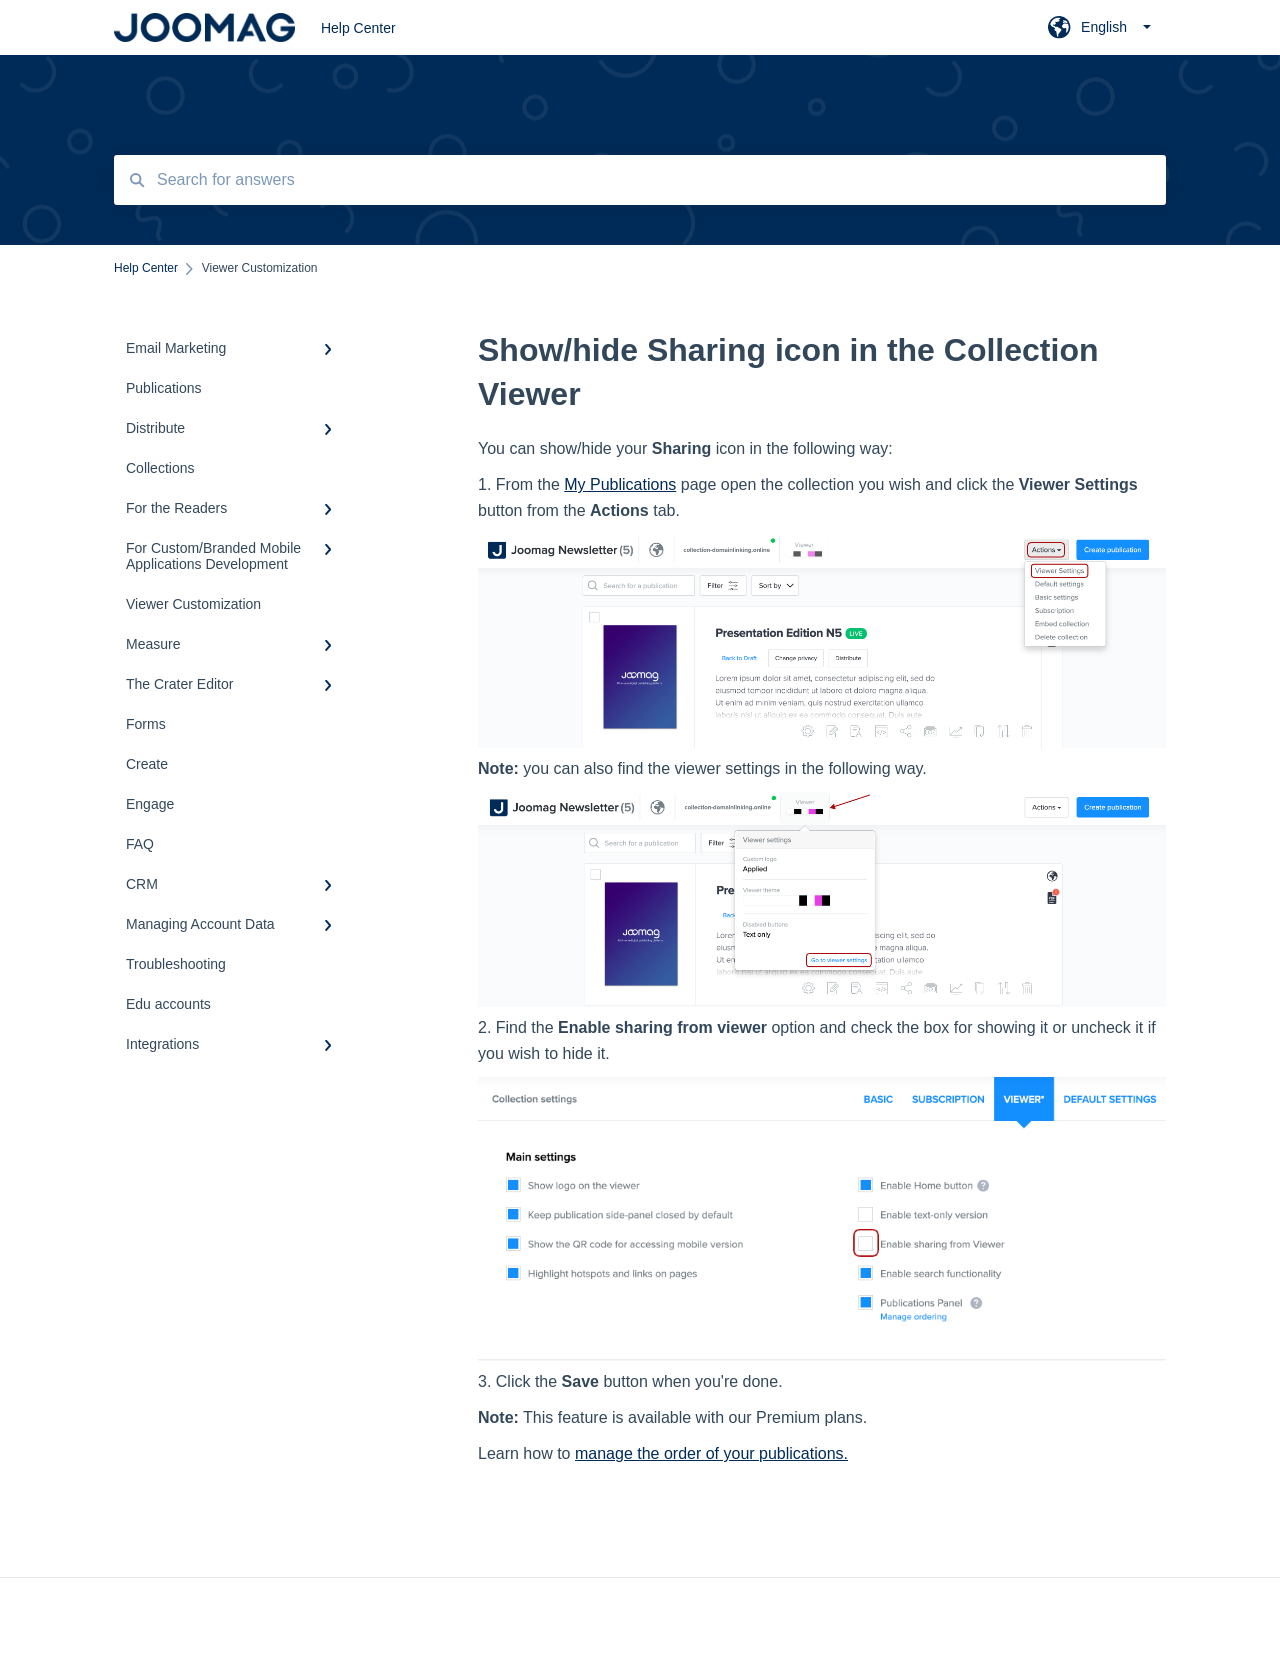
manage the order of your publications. (711, 1453)
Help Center (358, 28)
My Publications (620, 484)
